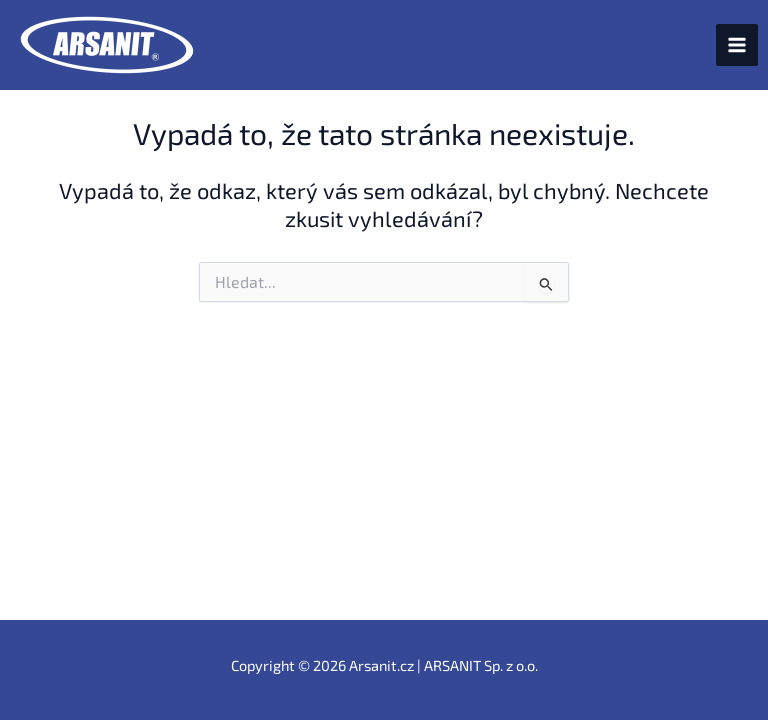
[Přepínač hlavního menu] (737, 45)
